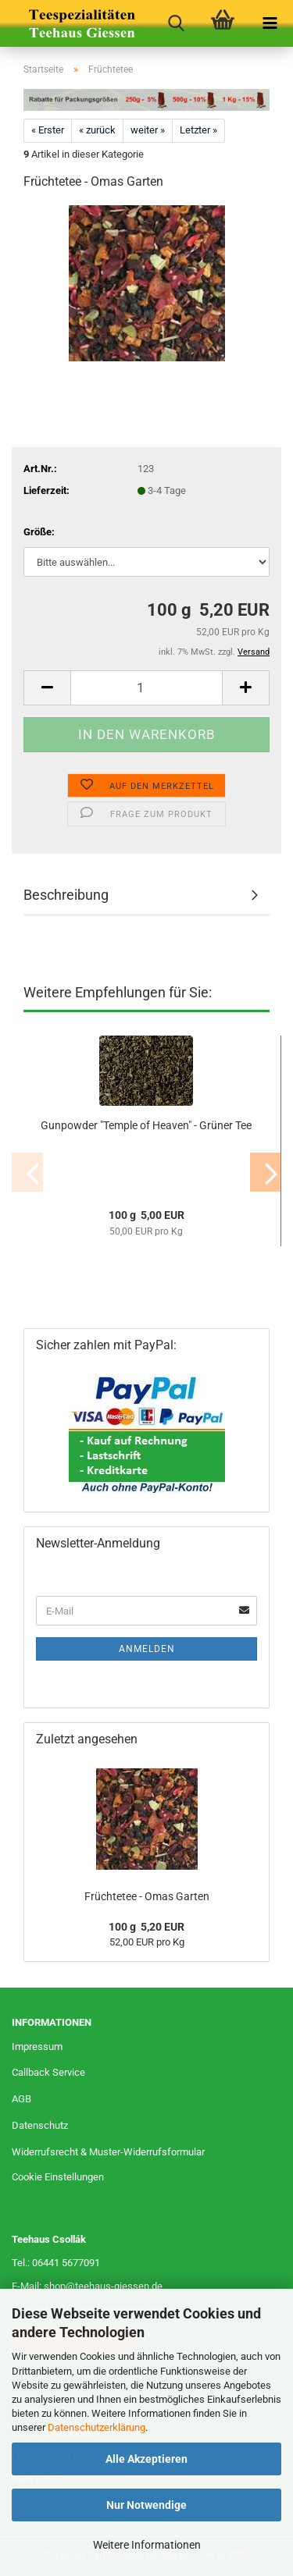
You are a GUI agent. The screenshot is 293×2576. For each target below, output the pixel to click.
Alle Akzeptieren (146, 2459)
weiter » (147, 130)
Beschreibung (66, 894)
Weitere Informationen (147, 2545)
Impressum (37, 2046)
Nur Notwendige (146, 2505)
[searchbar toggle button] (175, 23)
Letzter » (198, 130)
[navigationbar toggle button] (269, 23)
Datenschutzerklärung (96, 2427)
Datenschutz (40, 2125)
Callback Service (48, 2072)
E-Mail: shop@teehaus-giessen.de (87, 2286)
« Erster (47, 130)
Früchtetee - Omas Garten (146, 1896)
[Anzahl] (146, 687)
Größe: (39, 532)
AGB (21, 2099)
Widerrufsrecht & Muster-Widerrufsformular (108, 2152)
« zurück (97, 130)
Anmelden (147, 1648)
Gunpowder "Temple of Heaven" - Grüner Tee (146, 1125)
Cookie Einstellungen (58, 2177)
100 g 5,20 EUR (146, 1926)
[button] (46, 687)
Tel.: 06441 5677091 (56, 2263)
